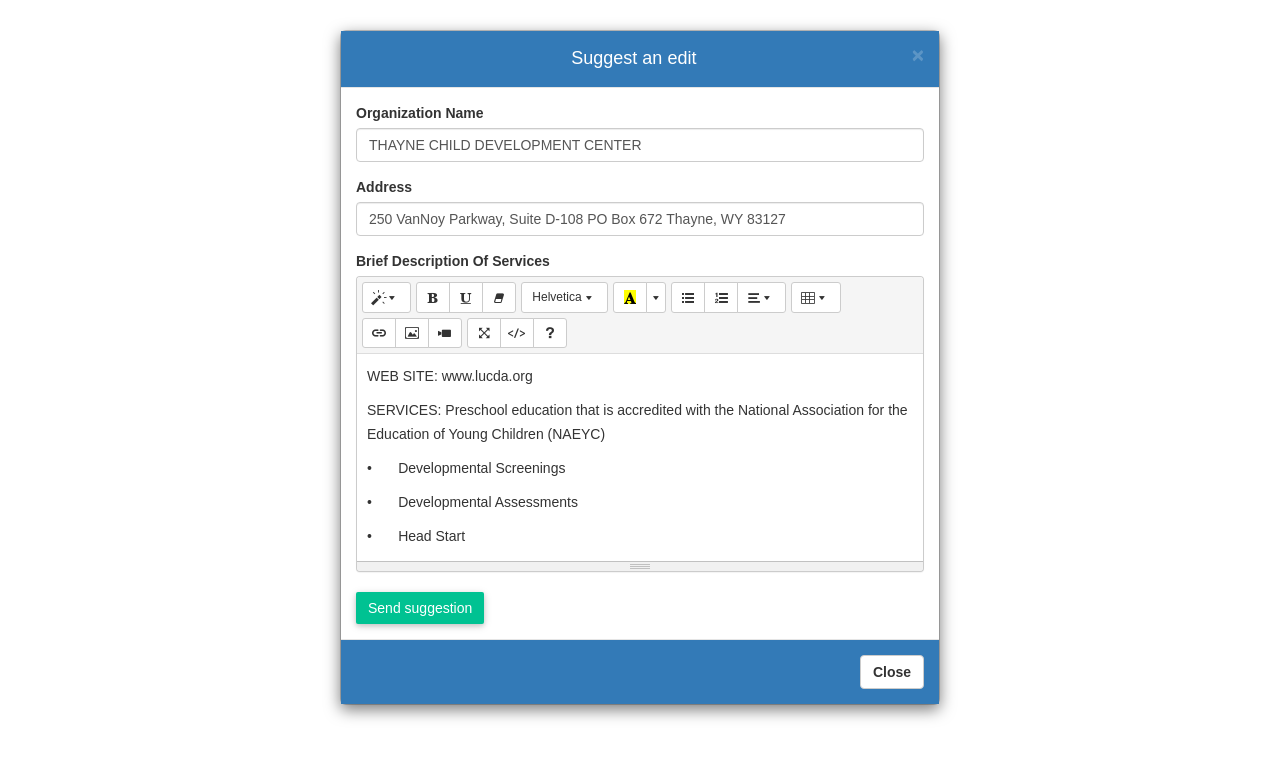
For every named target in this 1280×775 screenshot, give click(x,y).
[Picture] (412, 333)
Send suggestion (420, 608)
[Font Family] (564, 297)
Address (384, 187)
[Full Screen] (484, 333)
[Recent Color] (630, 297)
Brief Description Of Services (453, 261)
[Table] (815, 297)
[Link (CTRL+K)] (379, 333)
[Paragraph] (761, 297)
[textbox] (640, 454)
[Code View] (517, 333)
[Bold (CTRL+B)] (433, 297)
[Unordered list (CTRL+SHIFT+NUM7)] (688, 297)
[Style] (386, 297)
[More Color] (656, 297)
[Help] (550, 333)
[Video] (445, 333)
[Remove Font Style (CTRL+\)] (499, 297)
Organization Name (420, 113)
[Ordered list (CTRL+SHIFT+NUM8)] (721, 297)
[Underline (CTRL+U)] (466, 297)
